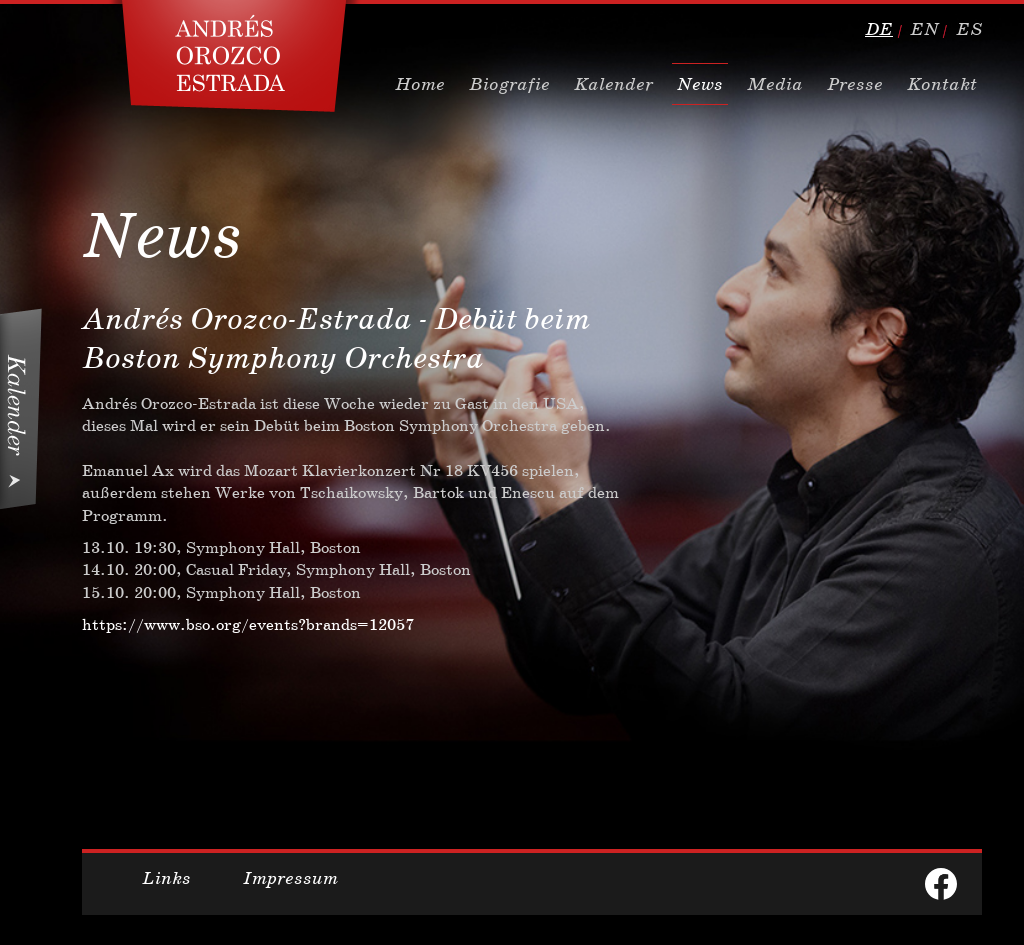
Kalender (613, 84)
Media (775, 84)
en (924, 29)
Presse (855, 84)
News (700, 84)
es (969, 29)
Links (166, 878)
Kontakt (942, 84)
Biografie (509, 84)
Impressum (290, 878)
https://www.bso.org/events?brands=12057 (248, 624)
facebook (941, 884)
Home (420, 84)
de (879, 29)
